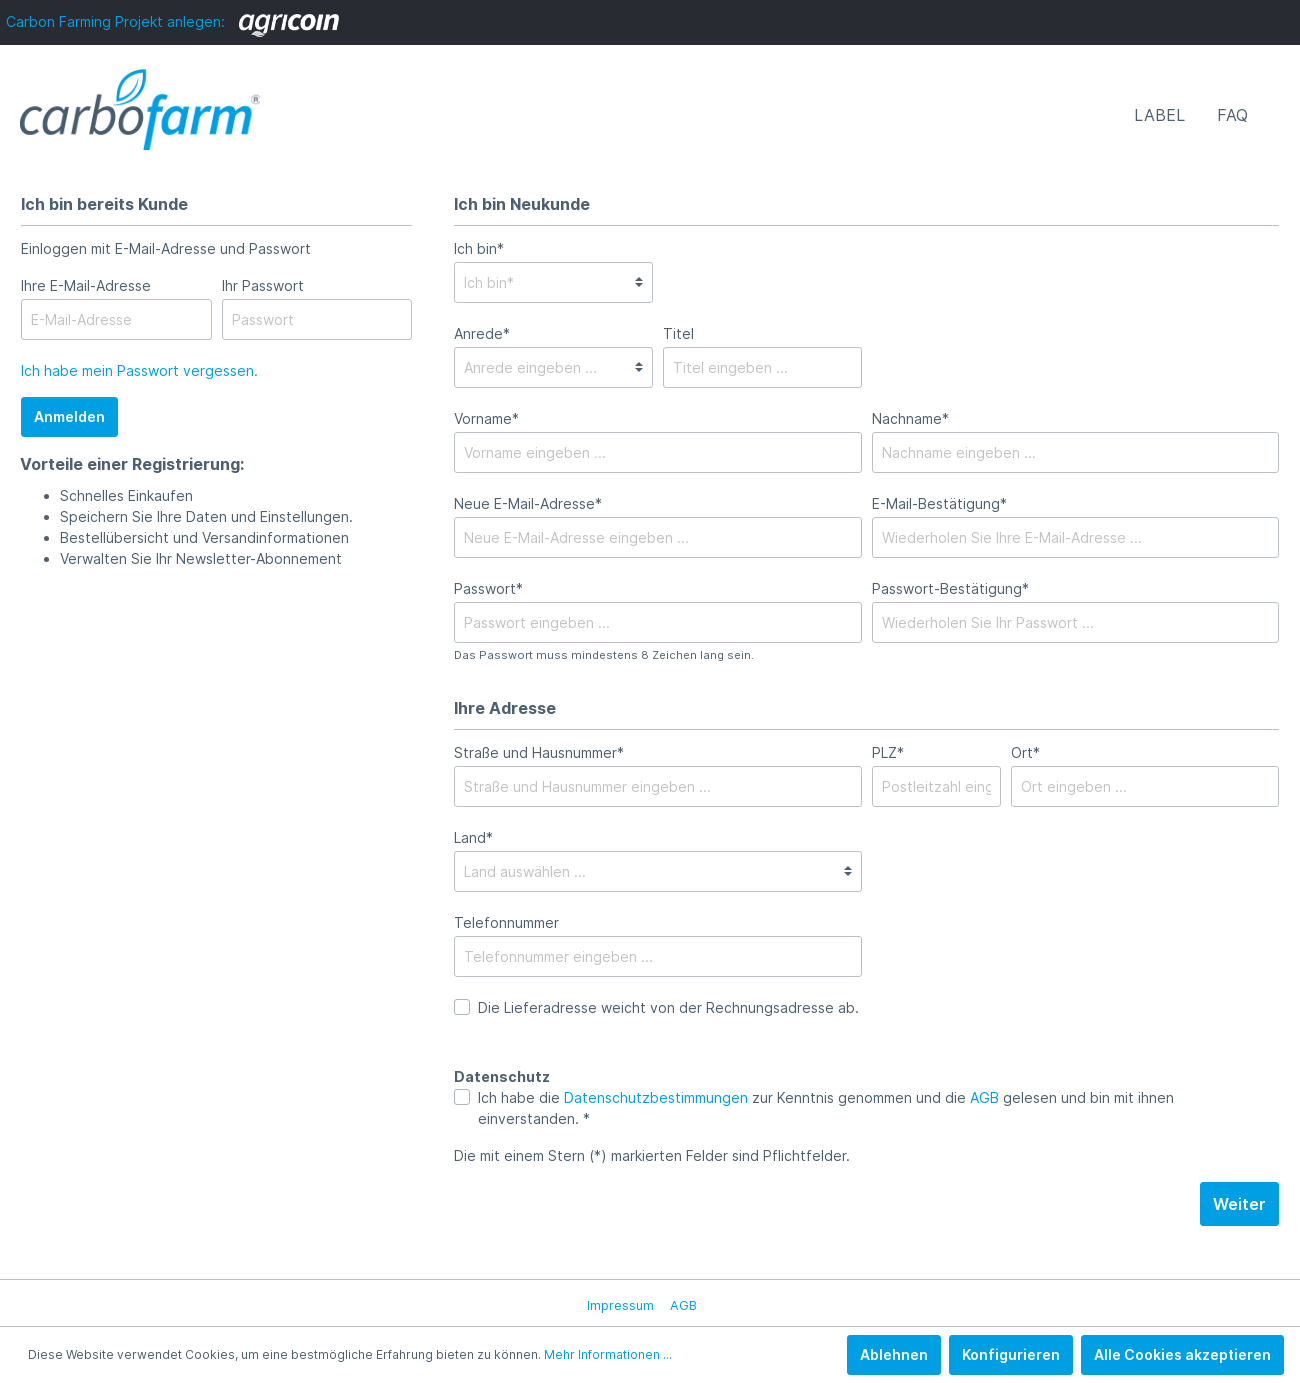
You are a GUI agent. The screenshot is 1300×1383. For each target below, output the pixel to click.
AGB (984, 1097)
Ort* (1025, 752)
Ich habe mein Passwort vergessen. (139, 370)
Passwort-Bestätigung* (950, 588)
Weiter (1239, 1204)
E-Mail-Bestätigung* (939, 503)
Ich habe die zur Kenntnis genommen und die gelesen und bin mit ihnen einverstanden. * (826, 1108)
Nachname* (910, 418)
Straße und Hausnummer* (539, 752)
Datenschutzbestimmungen (656, 1097)
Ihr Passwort (263, 285)
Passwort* (488, 588)
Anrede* (482, 333)
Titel (678, 333)
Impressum (620, 1305)
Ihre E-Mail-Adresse (86, 285)
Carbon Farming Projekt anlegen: (172, 21)
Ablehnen (894, 1354)
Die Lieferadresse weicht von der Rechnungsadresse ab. (668, 1007)
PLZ (888, 752)
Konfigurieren (1011, 1354)
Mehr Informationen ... (608, 1354)
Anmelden (69, 416)
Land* (473, 837)
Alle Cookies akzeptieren (1182, 1354)
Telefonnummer (506, 922)
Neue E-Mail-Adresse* (528, 503)
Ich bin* (479, 248)
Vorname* (486, 418)
